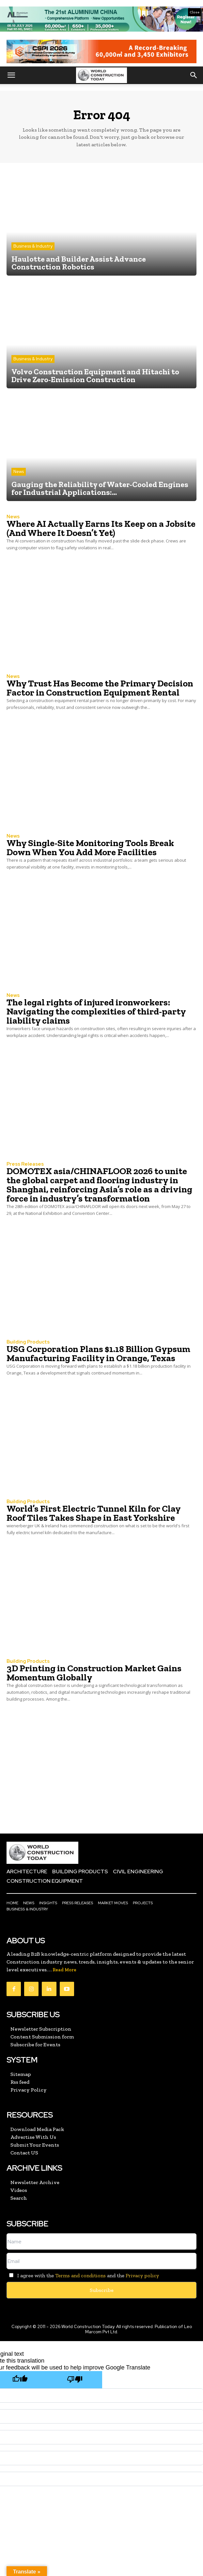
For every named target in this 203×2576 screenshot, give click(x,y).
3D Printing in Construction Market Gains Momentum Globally (94, 1673)
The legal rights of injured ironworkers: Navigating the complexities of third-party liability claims (96, 1011)
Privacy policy (142, 2275)
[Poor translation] (74, 2379)
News (18, 471)
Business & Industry (33, 246)
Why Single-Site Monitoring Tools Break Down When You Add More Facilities (90, 847)
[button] (11, 75)
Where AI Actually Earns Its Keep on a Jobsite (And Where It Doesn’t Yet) (101, 528)
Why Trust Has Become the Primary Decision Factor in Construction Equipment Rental (100, 688)
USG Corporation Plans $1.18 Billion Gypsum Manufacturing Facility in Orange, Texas (98, 1353)
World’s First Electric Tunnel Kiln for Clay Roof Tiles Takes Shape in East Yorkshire (94, 1513)
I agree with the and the (83, 2275)
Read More (64, 1970)
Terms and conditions (80, 2275)
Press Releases (25, 1164)
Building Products (28, 1342)
